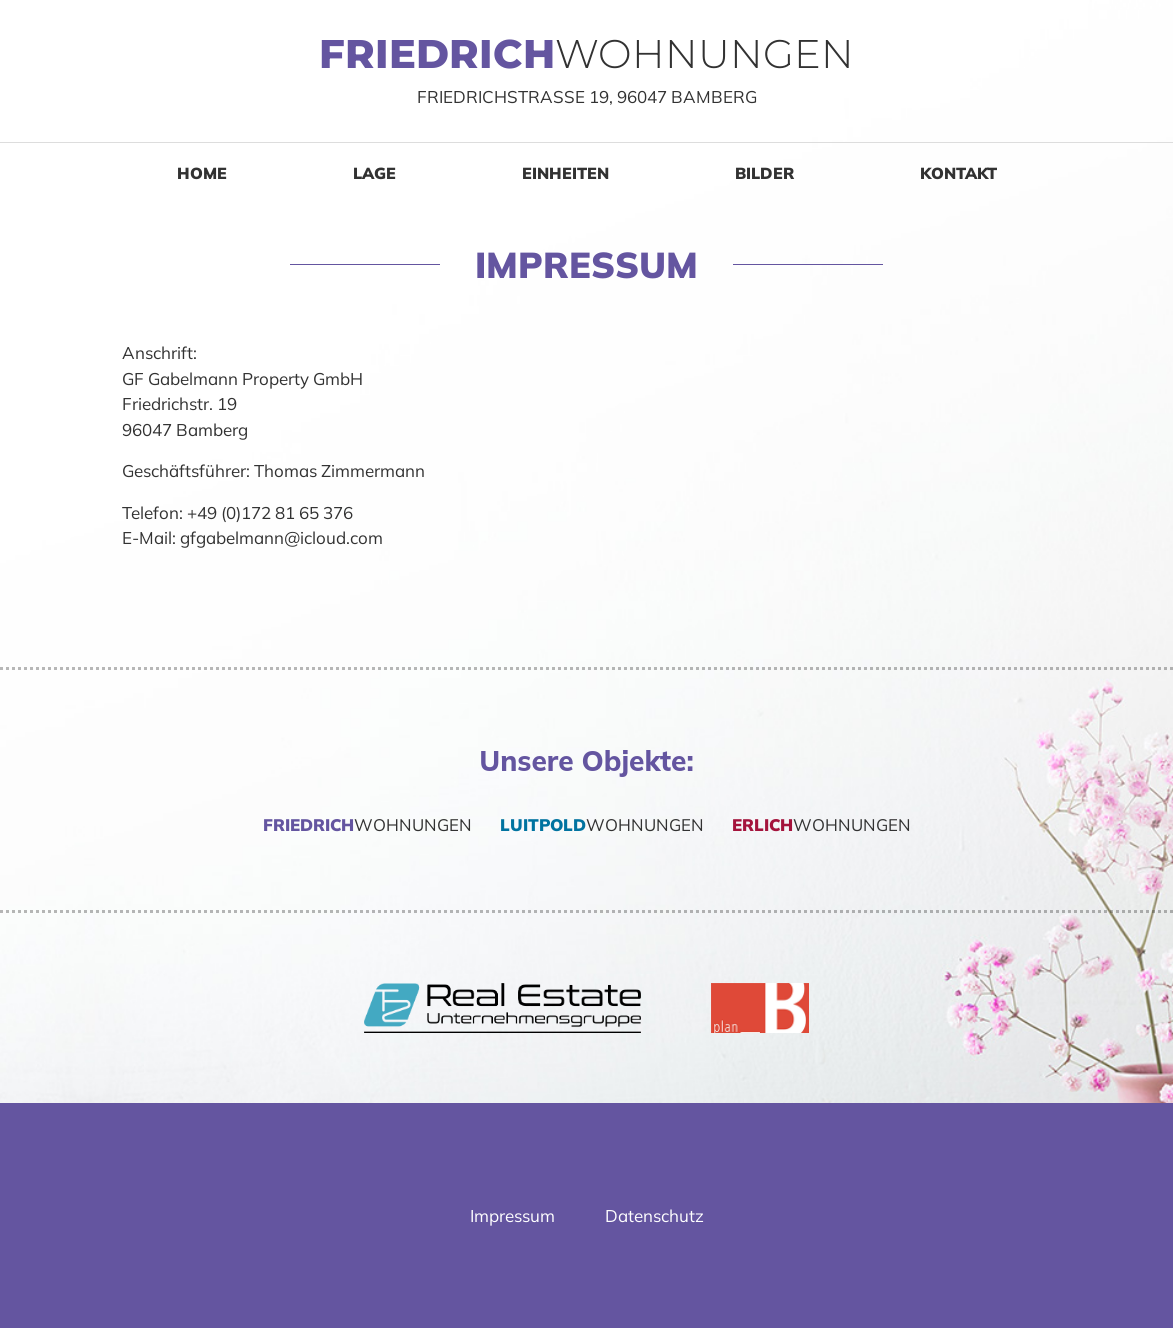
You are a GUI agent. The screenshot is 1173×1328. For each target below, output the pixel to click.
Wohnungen (366, 824)
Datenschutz (654, 1215)
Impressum (512, 1215)
